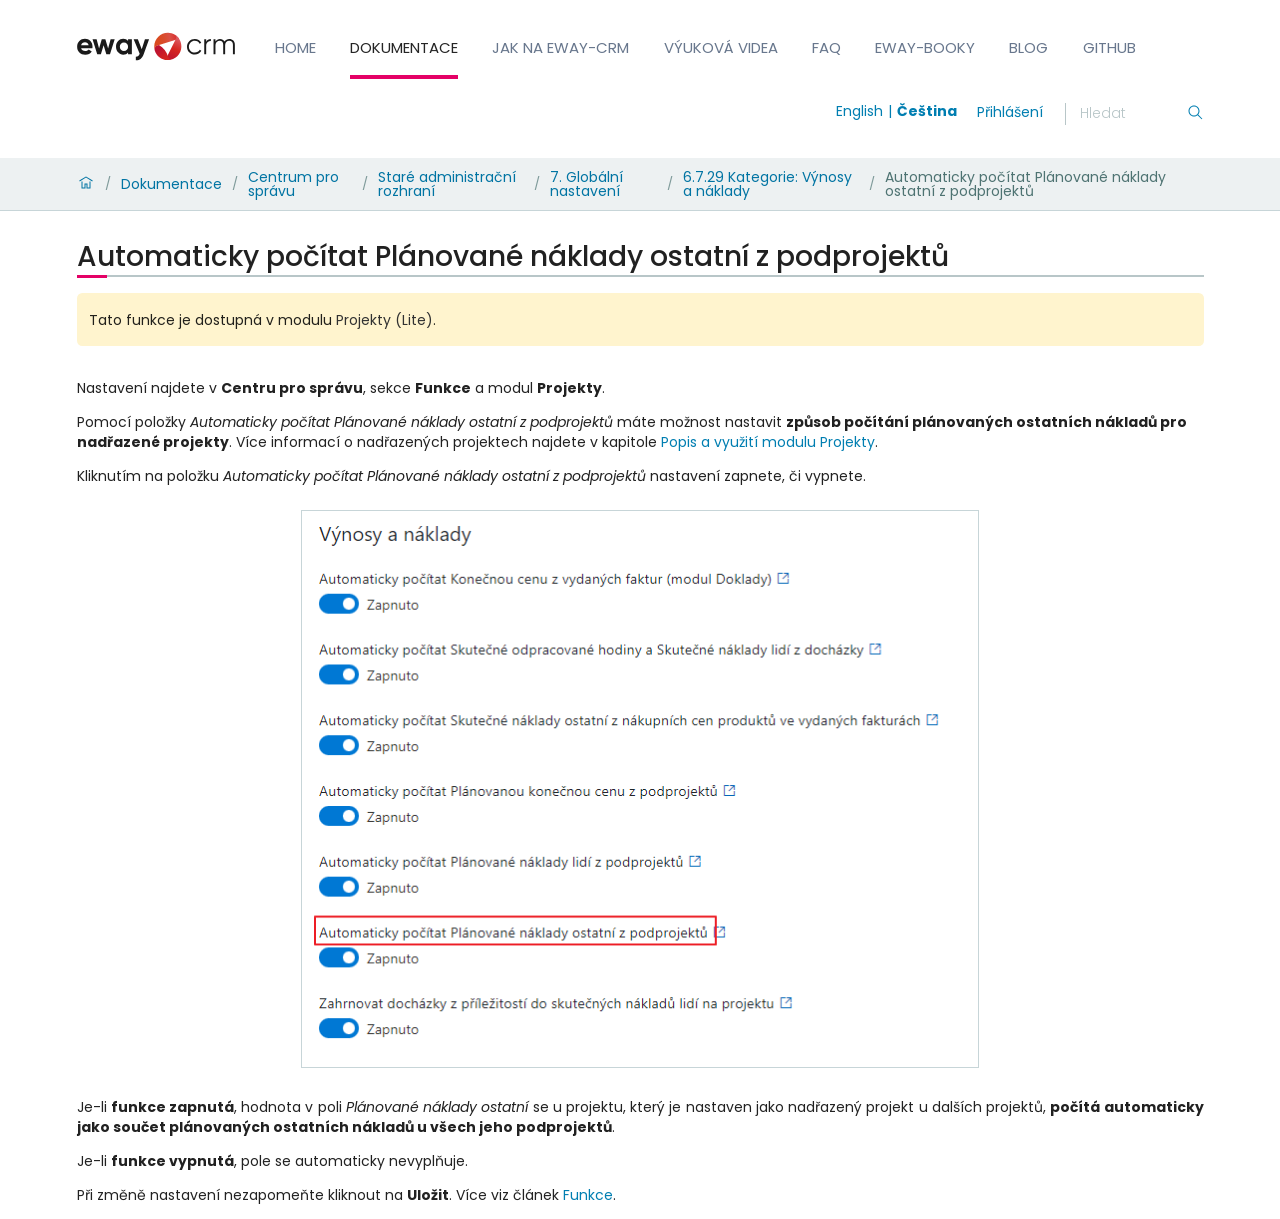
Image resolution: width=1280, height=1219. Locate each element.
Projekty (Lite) (384, 320)
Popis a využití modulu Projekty (768, 442)
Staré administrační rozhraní (447, 184)
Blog (1028, 47)
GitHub (1109, 47)
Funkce (588, 1195)
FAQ (826, 47)
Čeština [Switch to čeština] (927, 111)
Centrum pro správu (293, 184)
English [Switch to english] (859, 111)
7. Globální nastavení (586, 184)
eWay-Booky (925, 47)
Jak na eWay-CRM (560, 47)
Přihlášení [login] (1010, 112)
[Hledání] (1133, 114)
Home (295, 47)
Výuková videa (721, 47)
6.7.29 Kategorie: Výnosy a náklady (767, 184)
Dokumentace (404, 47)
